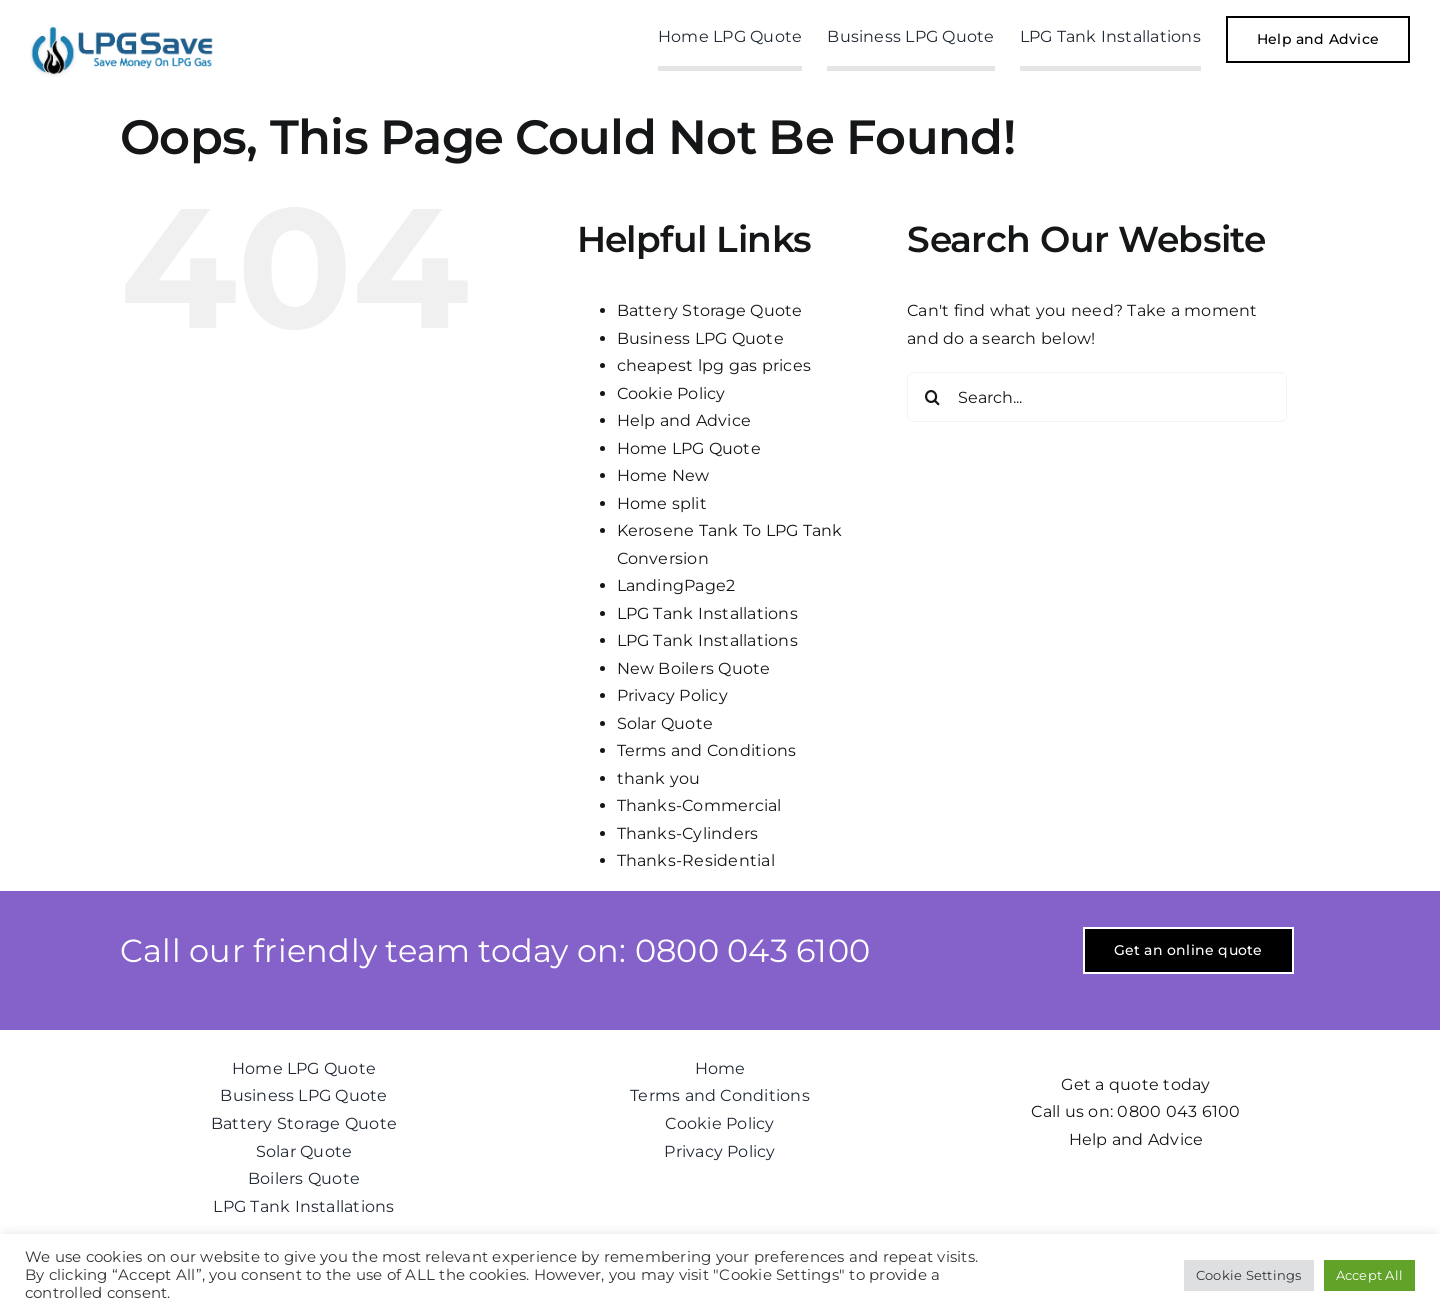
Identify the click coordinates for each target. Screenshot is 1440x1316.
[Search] (932, 397)
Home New (663, 475)
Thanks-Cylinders (688, 833)
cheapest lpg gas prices (714, 365)
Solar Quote (665, 723)
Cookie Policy (671, 393)
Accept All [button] (1369, 1275)
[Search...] (1097, 397)
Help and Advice (684, 420)
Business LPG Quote (700, 338)
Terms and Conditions (707, 750)
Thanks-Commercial (699, 805)
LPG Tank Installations (707, 613)
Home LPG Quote (689, 448)
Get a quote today (1135, 1084)
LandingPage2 (676, 585)
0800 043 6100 (1178, 1111)
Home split (662, 503)
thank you (659, 778)
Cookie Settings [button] (1249, 1275)
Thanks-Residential (696, 860)
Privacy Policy (672, 695)
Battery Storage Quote (710, 310)
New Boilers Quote (694, 668)
